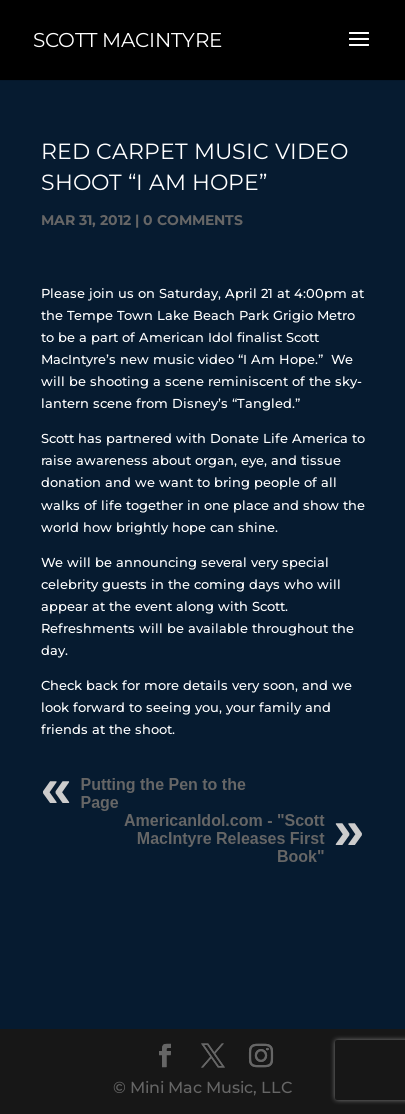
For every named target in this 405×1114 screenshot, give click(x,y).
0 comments (193, 220)
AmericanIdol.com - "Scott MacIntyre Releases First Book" (224, 838)
